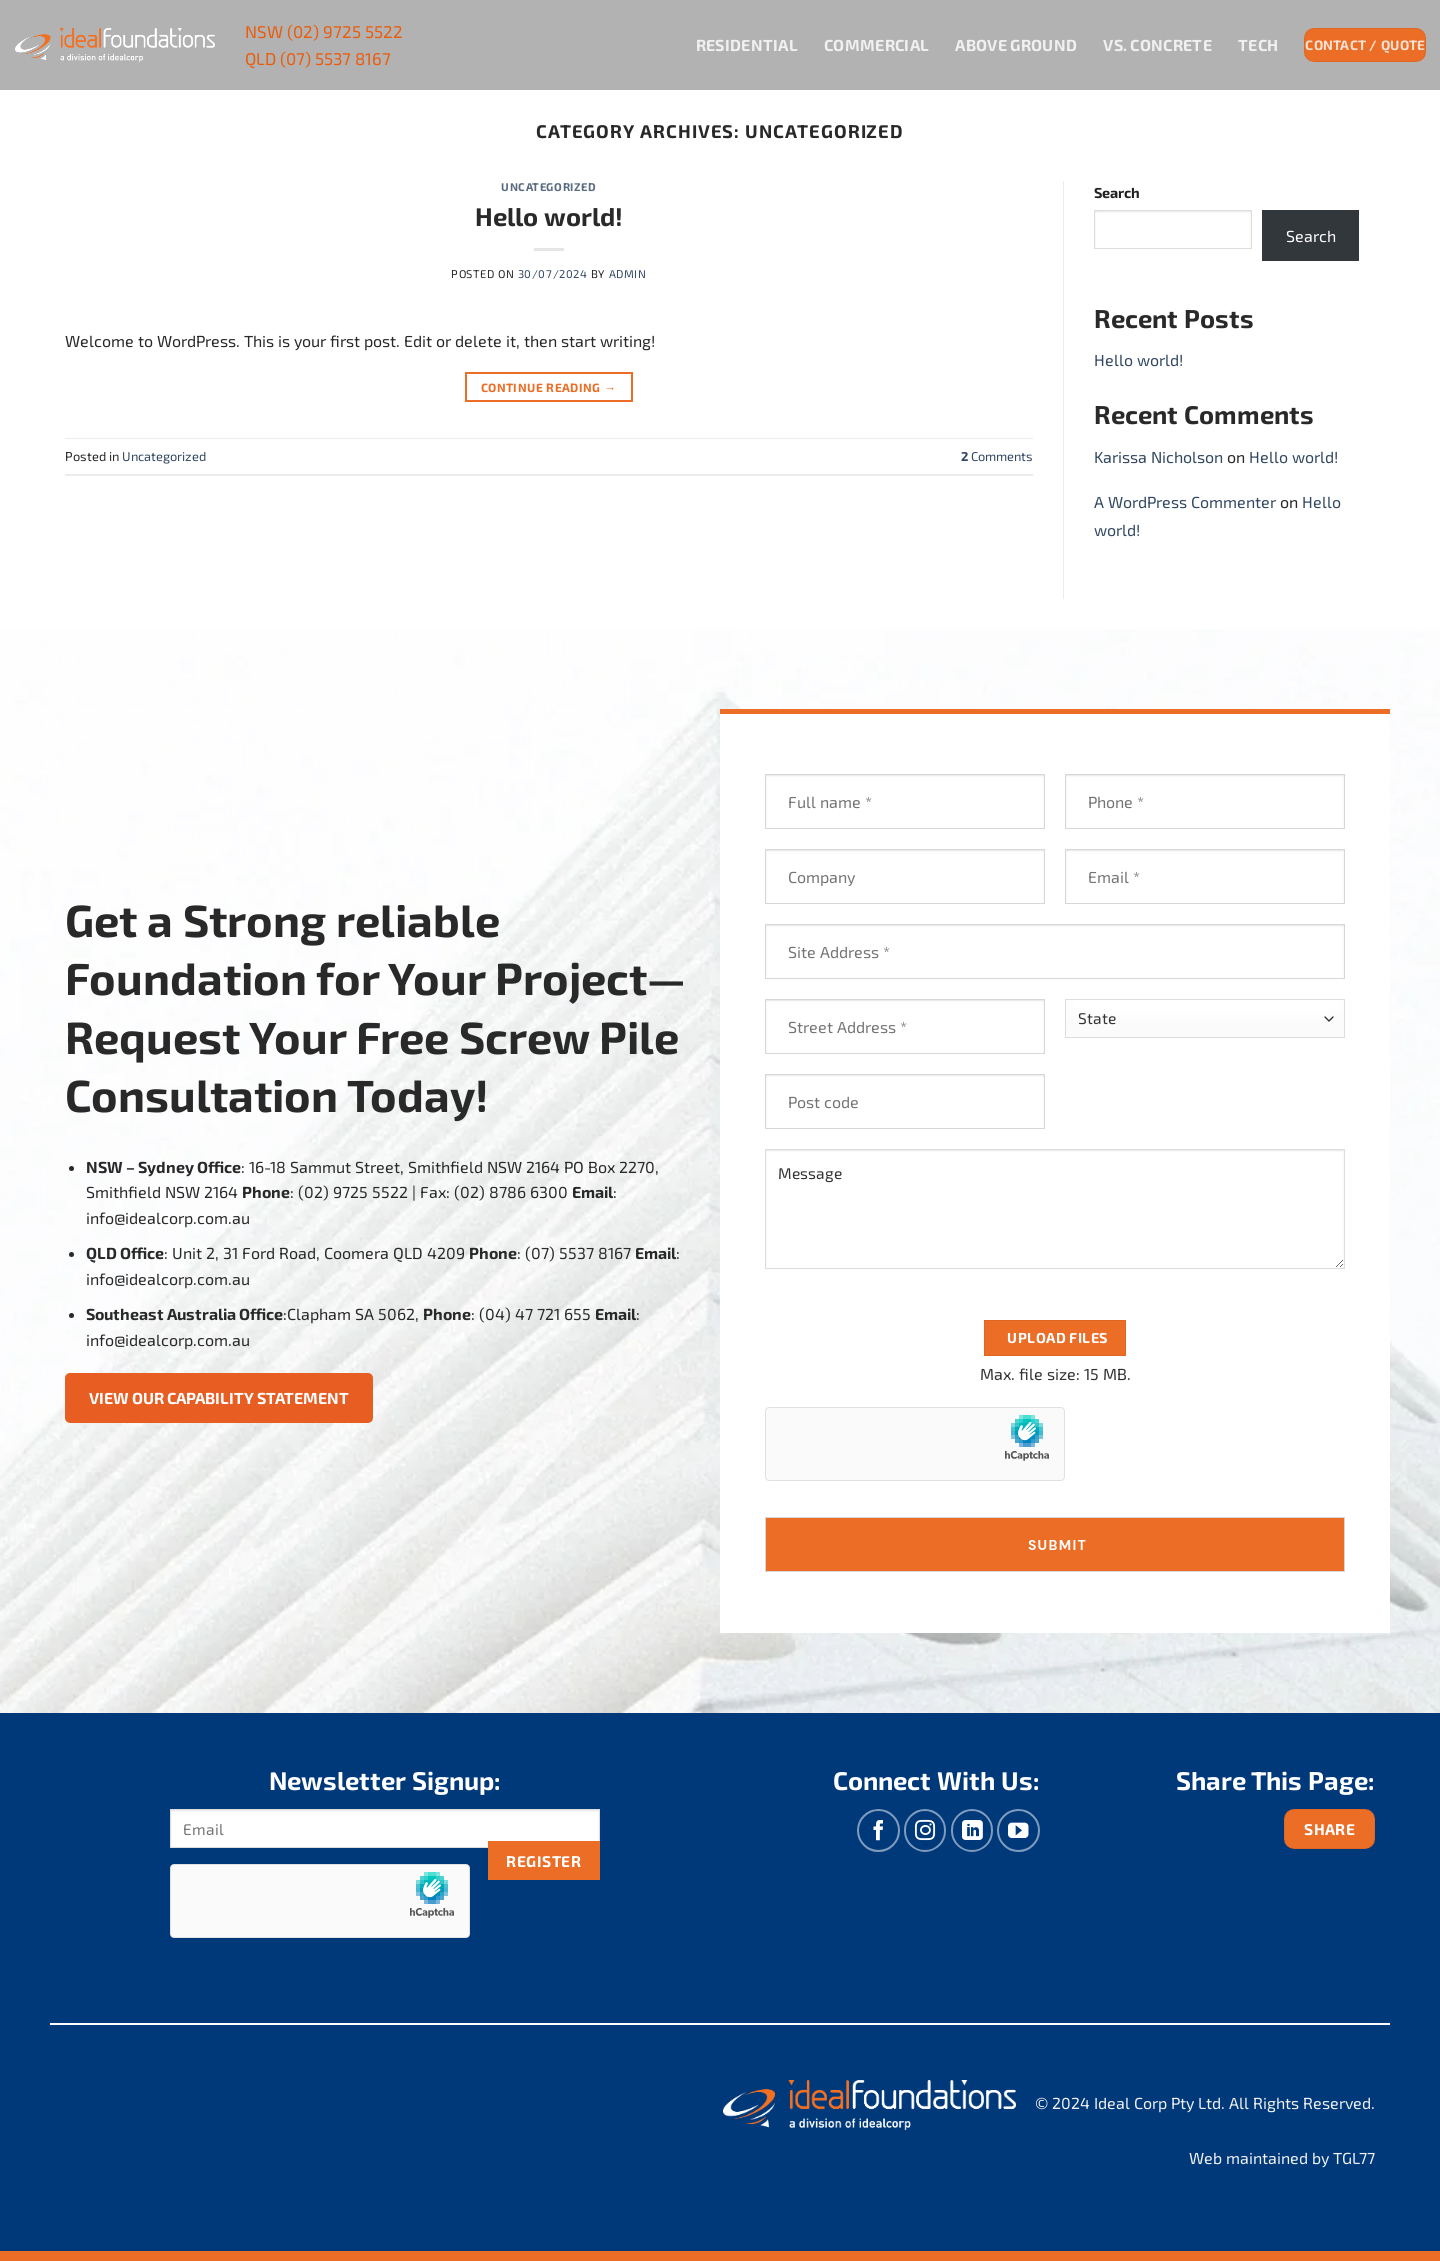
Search (1117, 192)
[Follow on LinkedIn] (972, 1830)
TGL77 (1354, 2157)
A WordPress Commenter (1185, 501)
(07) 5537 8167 (318, 58)
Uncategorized (548, 186)
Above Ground (1016, 44)
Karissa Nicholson (1158, 456)
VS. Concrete (1157, 44)
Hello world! (549, 215)
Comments (997, 456)
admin (628, 273)
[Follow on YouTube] (1018, 1830)
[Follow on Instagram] (925, 1830)
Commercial (876, 44)
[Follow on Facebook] (878, 1830)
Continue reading (549, 387)
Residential (747, 44)
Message (1055, 1209)
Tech (1258, 44)
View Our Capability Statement (219, 1397)
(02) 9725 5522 (324, 31)
